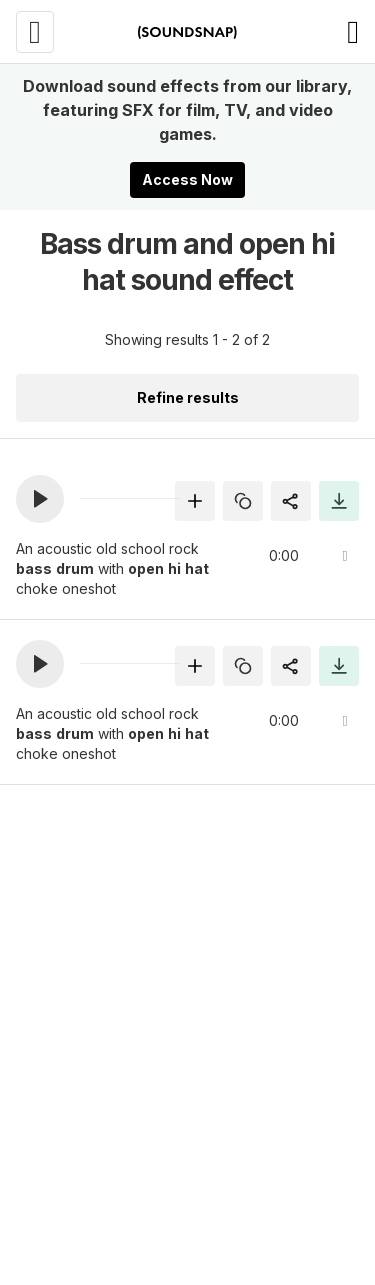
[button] (40, 499)
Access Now (187, 179)
